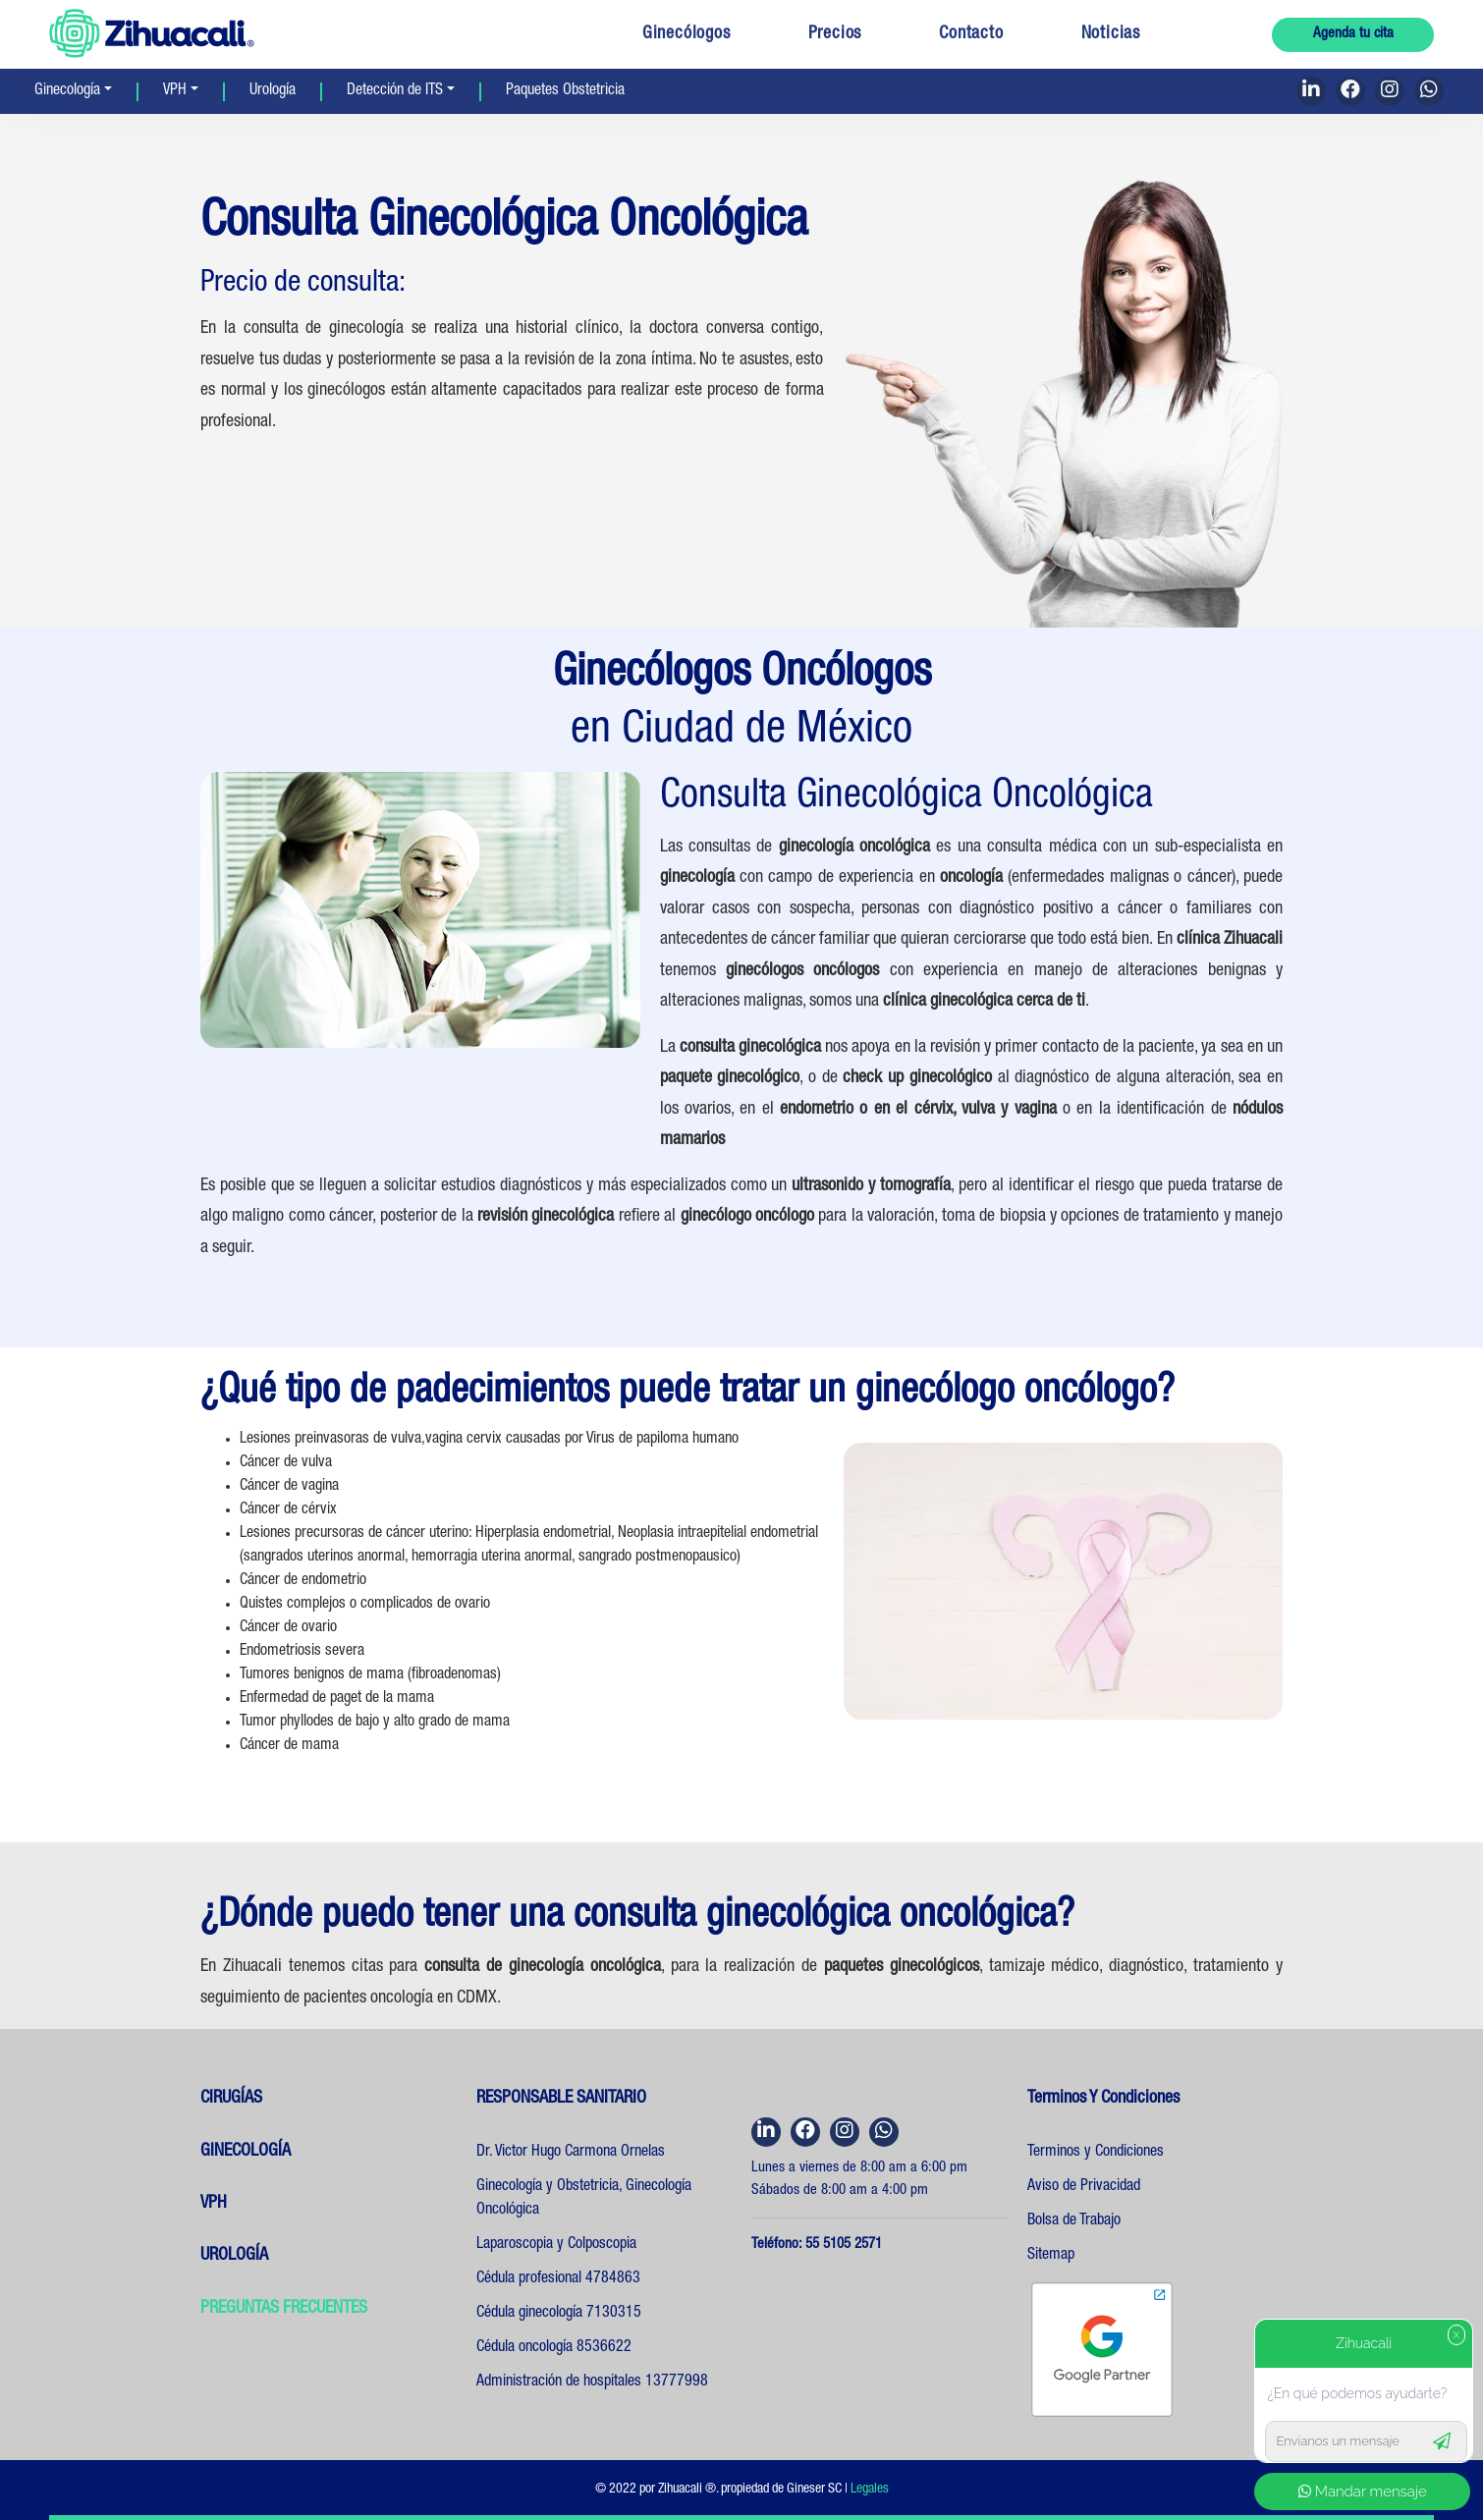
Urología (272, 91)
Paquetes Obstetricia (565, 91)
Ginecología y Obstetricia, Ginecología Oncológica (583, 2199)
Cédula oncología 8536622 (554, 2348)
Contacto (971, 34)
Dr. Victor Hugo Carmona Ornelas (570, 2153)
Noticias (1110, 34)
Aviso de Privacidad (1083, 2187)
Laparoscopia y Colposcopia (556, 2245)
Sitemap (1050, 2256)
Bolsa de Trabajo (1074, 2221)
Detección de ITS (395, 91)
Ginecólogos (686, 34)
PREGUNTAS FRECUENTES (283, 2309)
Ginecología (67, 91)
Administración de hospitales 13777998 (592, 2382)
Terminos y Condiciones (1095, 2153)
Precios (835, 34)
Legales (870, 2489)
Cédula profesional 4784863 (558, 2279)
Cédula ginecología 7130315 (558, 2314)
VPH (175, 91)
